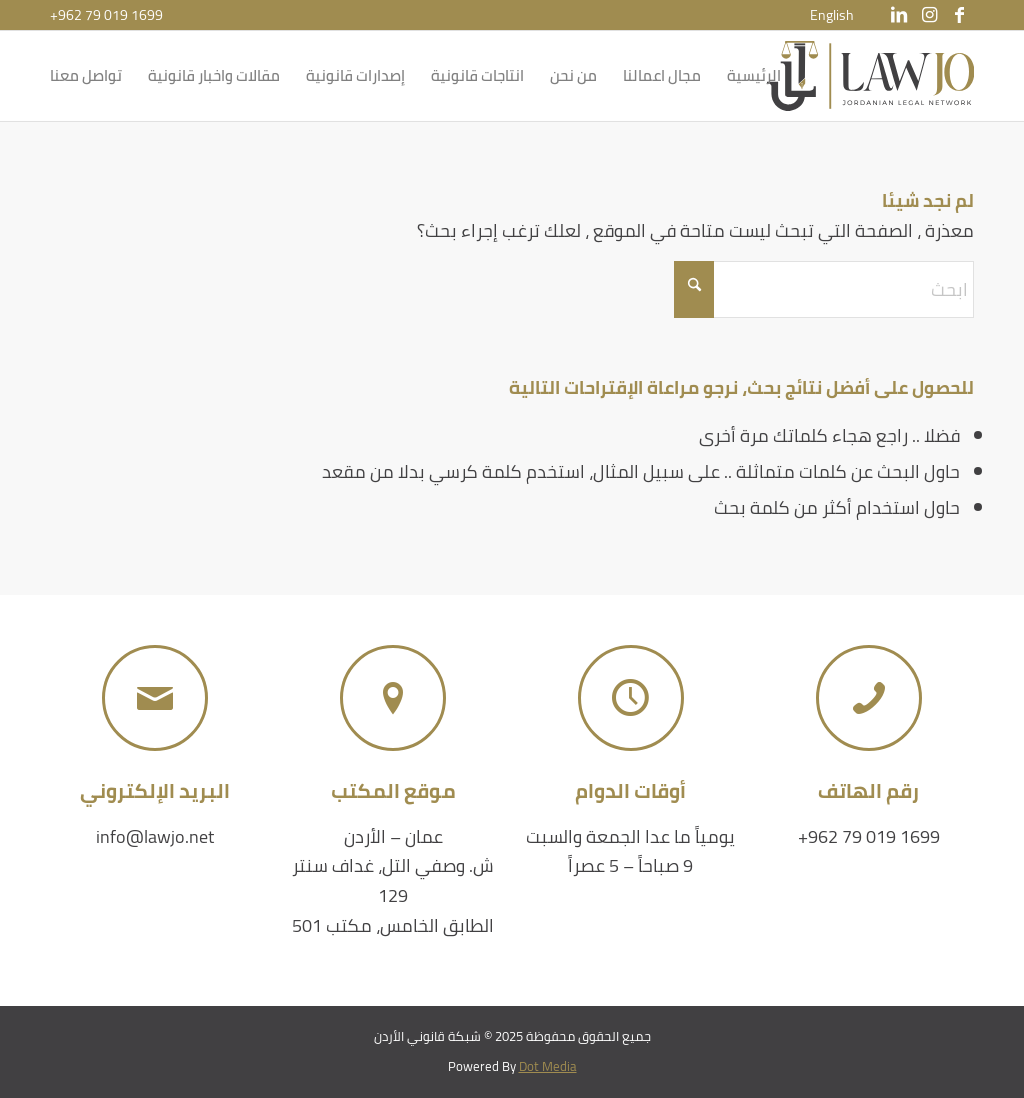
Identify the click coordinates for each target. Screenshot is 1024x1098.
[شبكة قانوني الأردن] (870, 76)
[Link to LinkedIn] (899, 15)
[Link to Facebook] (959, 15)
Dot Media (548, 1066)
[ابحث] (824, 289)
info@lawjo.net (155, 836)
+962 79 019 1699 (106, 15)
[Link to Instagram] (929, 15)
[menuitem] (832, 15)
